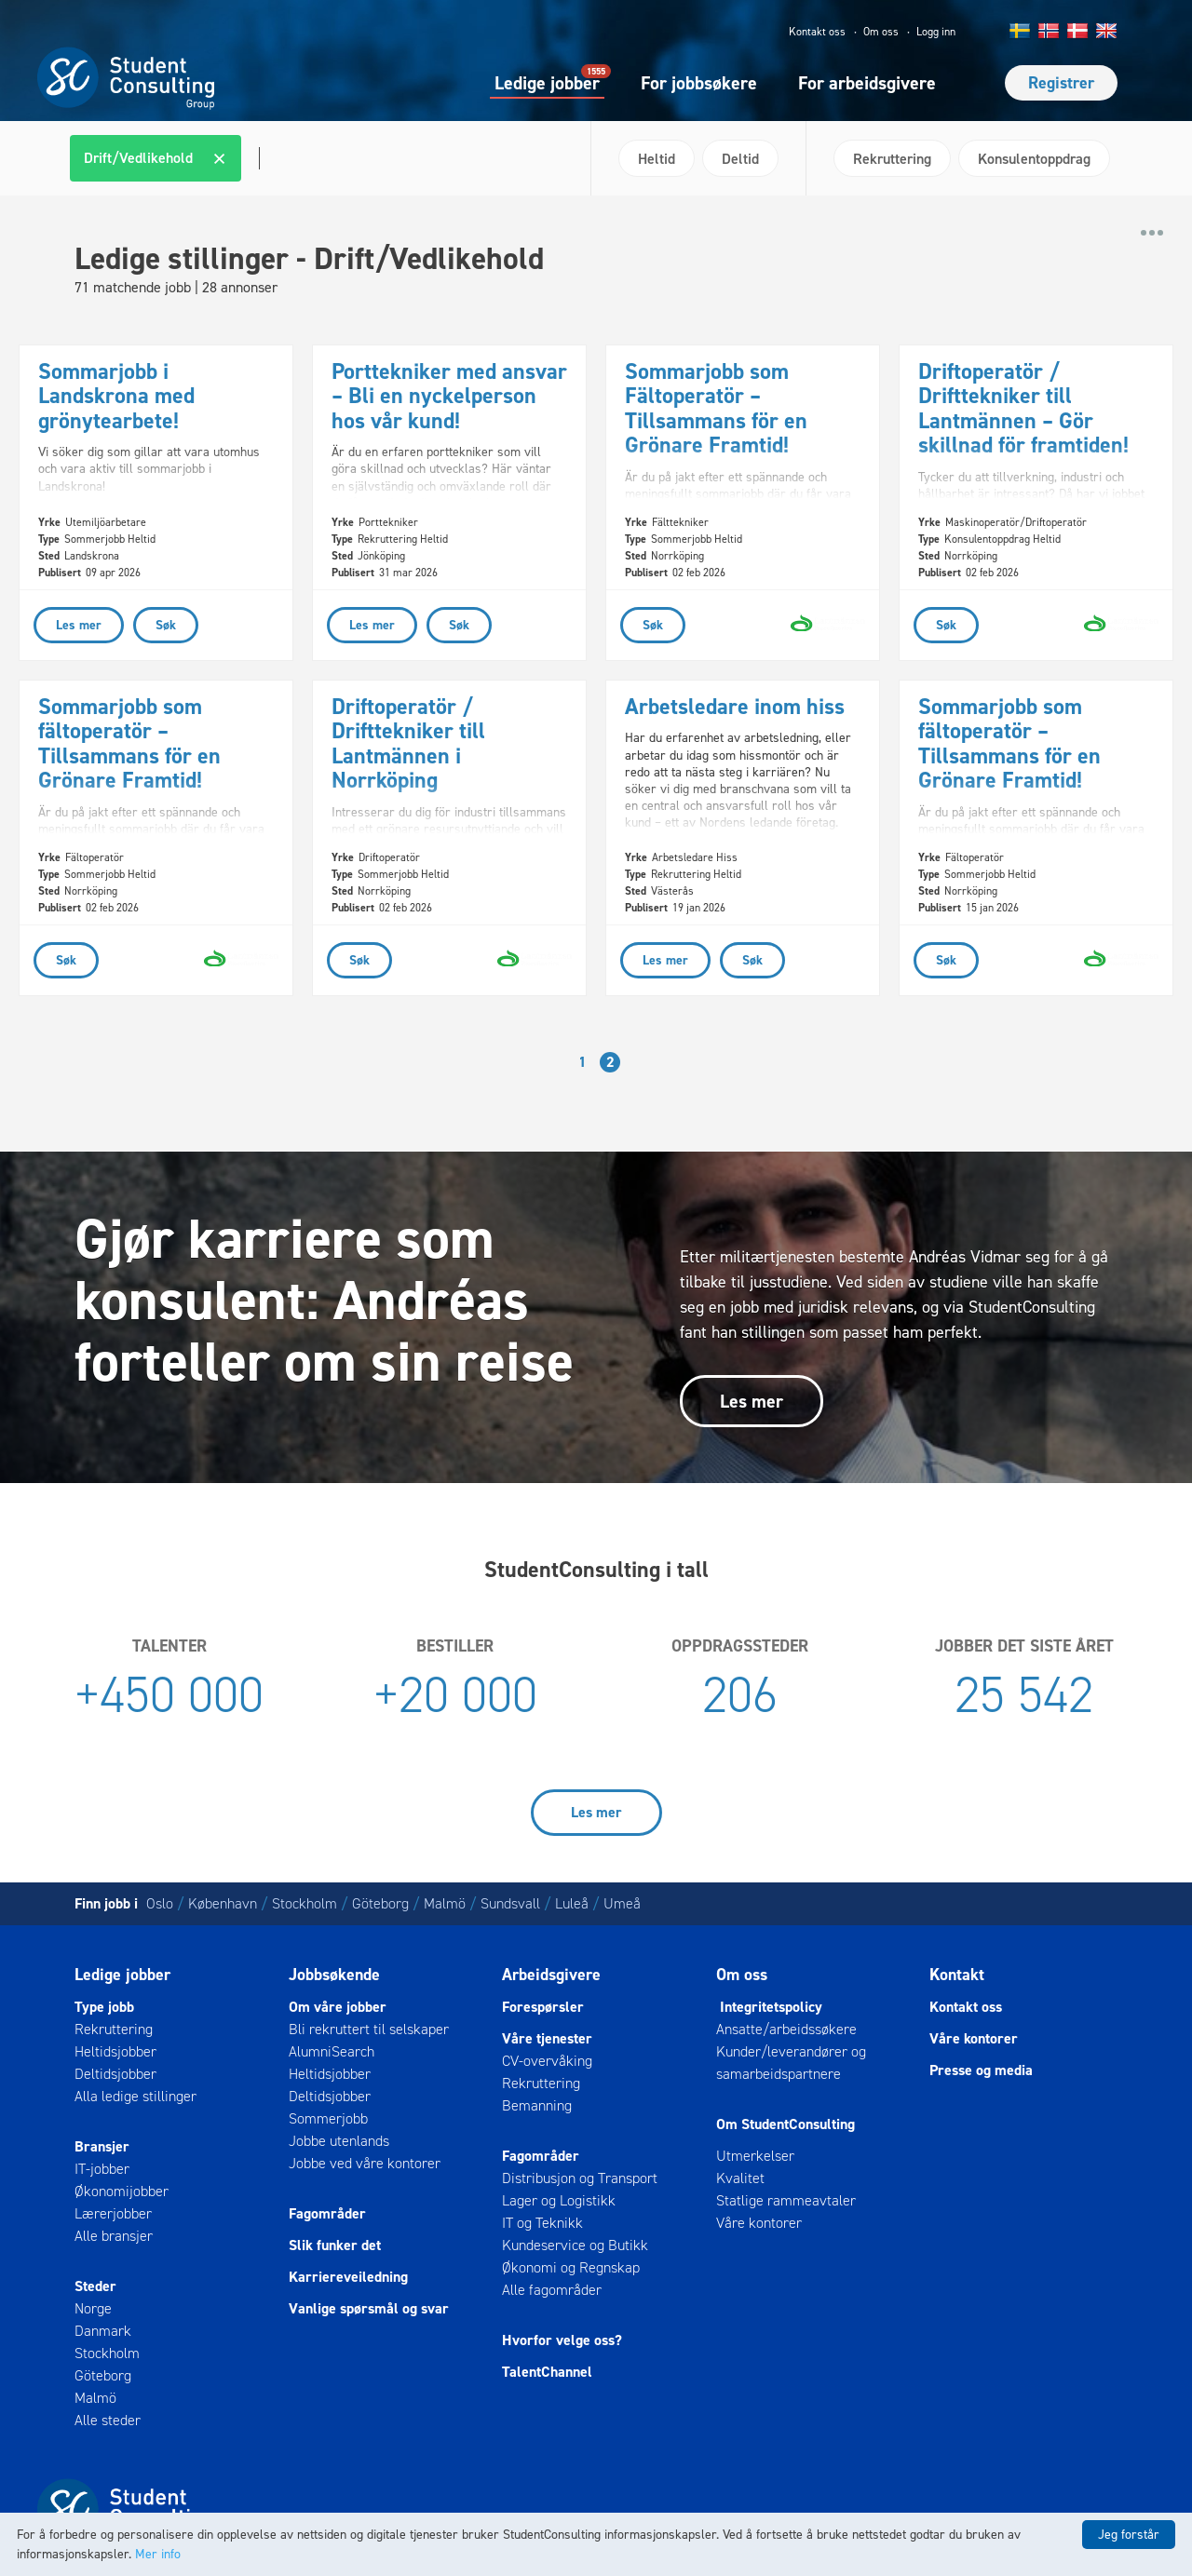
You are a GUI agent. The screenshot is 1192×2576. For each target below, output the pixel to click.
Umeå (622, 1903)
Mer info (158, 2554)
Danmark (102, 2330)
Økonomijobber (121, 2191)
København (222, 1903)
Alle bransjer (113, 2236)
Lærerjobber (113, 2213)
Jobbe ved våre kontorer (364, 2163)
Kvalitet (740, 2178)
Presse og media (981, 2070)
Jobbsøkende (334, 1974)
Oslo (159, 1903)
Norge (93, 2308)
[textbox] (257, 158)
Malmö (445, 1903)
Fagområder (327, 2213)
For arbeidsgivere (867, 83)
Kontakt (956, 1974)
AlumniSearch (331, 2051)
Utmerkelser (755, 2155)
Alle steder (107, 2420)
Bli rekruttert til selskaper (369, 2029)
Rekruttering (113, 2029)
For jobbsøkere (699, 83)
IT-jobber (101, 2168)
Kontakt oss (817, 31)
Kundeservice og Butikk (575, 2245)
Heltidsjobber (115, 2051)
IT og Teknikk (542, 2222)
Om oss (881, 31)
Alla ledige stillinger (135, 2096)
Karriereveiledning (348, 2276)
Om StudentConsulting (785, 2124)
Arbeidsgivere (551, 1974)
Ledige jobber (547, 82)
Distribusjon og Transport (579, 2178)
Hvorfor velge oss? (562, 2340)
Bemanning (537, 2105)
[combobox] (323, 158)
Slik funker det (335, 2245)
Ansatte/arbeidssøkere (786, 2029)
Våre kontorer (759, 2222)
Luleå (572, 1903)
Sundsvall (510, 1903)
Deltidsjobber (115, 2074)
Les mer (751, 1401)
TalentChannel (547, 2371)
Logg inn (935, 31)
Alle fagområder (552, 2290)
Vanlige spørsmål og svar (369, 2308)
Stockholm (304, 1903)
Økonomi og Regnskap (571, 2267)
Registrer (1061, 83)
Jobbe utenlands (339, 2141)
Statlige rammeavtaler (786, 2200)
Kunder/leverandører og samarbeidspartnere (791, 2063)
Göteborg (380, 1903)
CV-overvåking (547, 2060)
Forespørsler (543, 2006)
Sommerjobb (328, 2118)
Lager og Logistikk (559, 2200)
